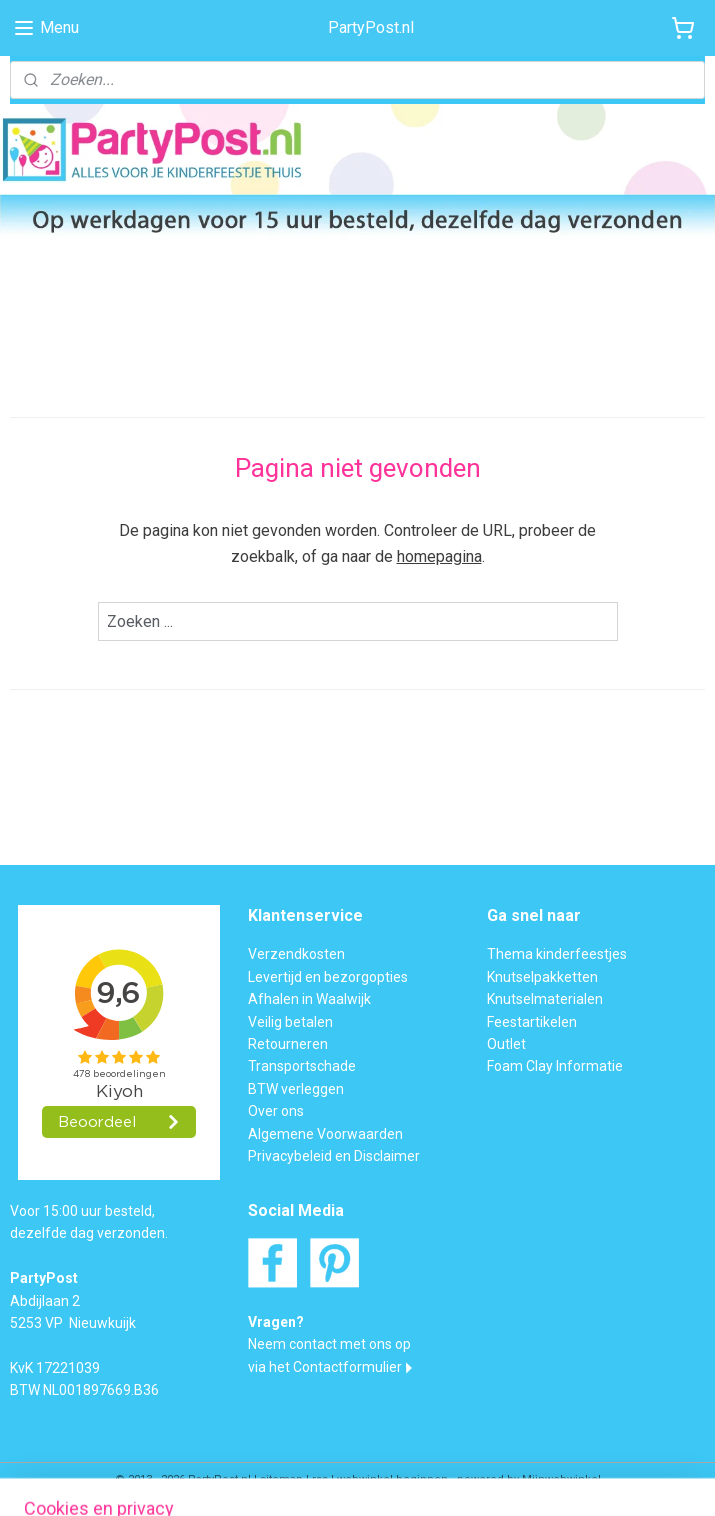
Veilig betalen (290, 1022)
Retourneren (288, 1044)
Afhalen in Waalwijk (309, 999)
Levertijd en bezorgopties (328, 977)
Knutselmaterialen (545, 999)
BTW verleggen (296, 1089)
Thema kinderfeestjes (557, 954)
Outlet (506, 1044)
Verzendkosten (296, 954)
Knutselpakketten (542, 977)
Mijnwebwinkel (561, 1479)
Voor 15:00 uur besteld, (82, 1211)
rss (320, 1479)
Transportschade (302, 1066)
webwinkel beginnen (392, 1479)
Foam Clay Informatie (555, 1066)
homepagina (439, 556)
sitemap (281, 1479)
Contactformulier (347, 1367)
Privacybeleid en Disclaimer (334, 1156)
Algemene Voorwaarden (325, 1134)
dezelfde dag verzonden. (89, 1233)
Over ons (276, 1111)
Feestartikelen (532, 1022)
